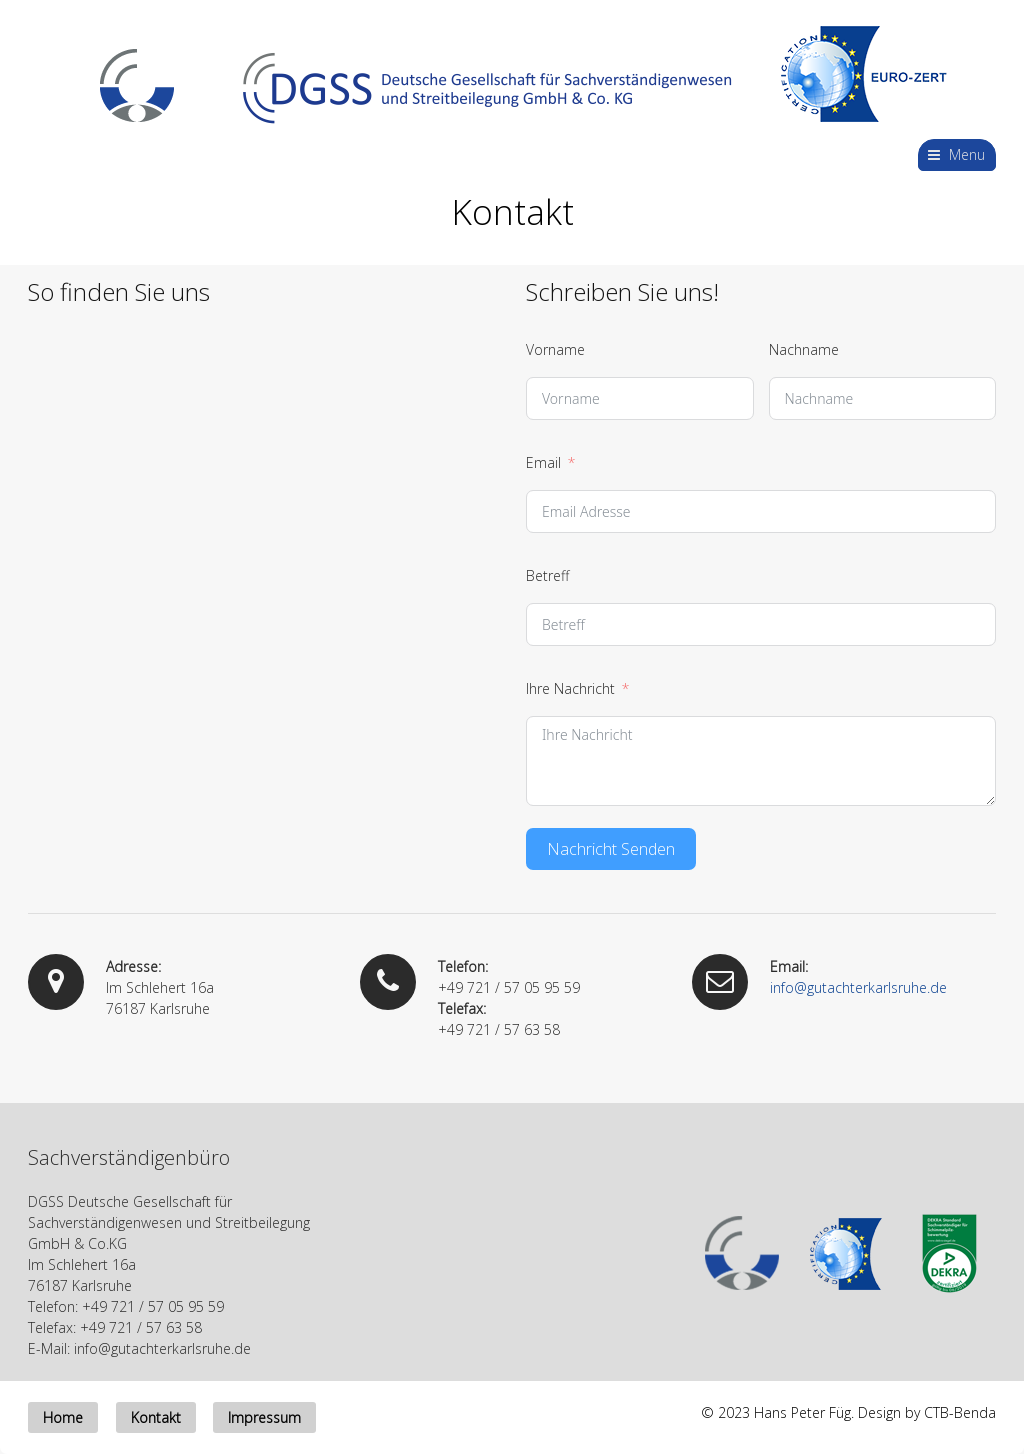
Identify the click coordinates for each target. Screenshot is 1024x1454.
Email (543, 462)
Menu (967, 154)
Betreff (547, 575)
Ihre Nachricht (570, 688)
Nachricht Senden (611, 849)
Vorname (555, 349)
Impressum (264, 1417)
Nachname (804, 349)
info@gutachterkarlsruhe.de (858, 987)
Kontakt (156, 1417)
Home (63, 1417)
